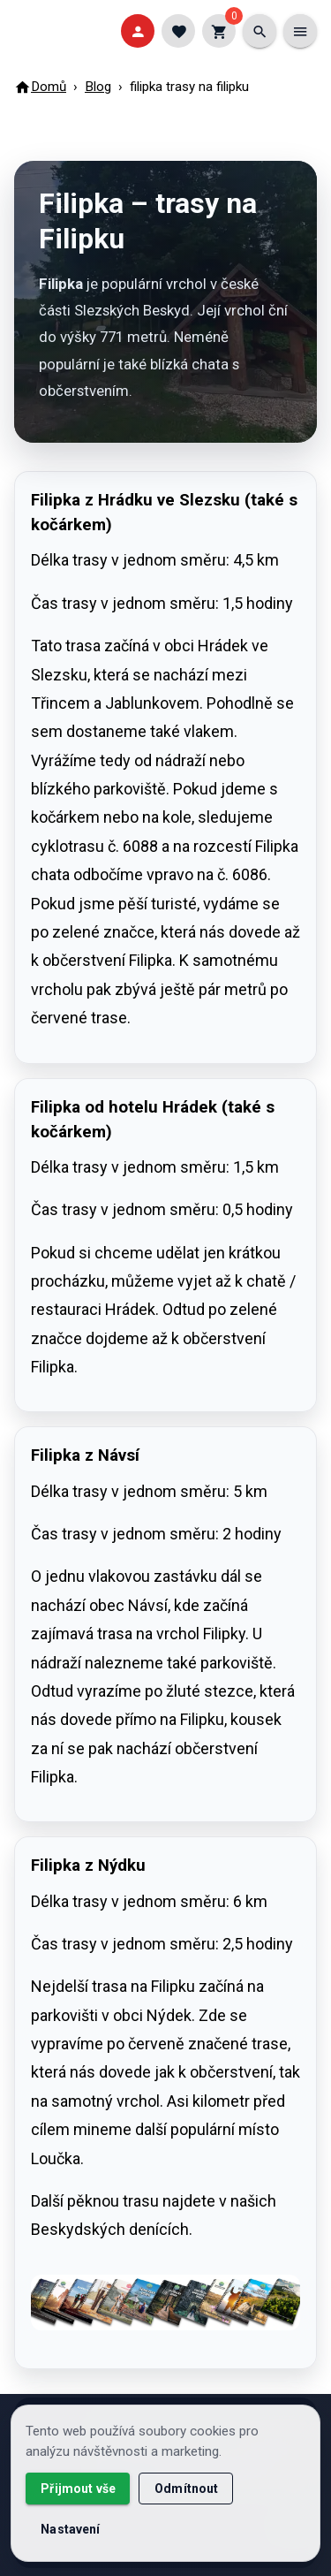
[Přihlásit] (137, 31)
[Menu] (300, 31)
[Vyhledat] (259, 31)
